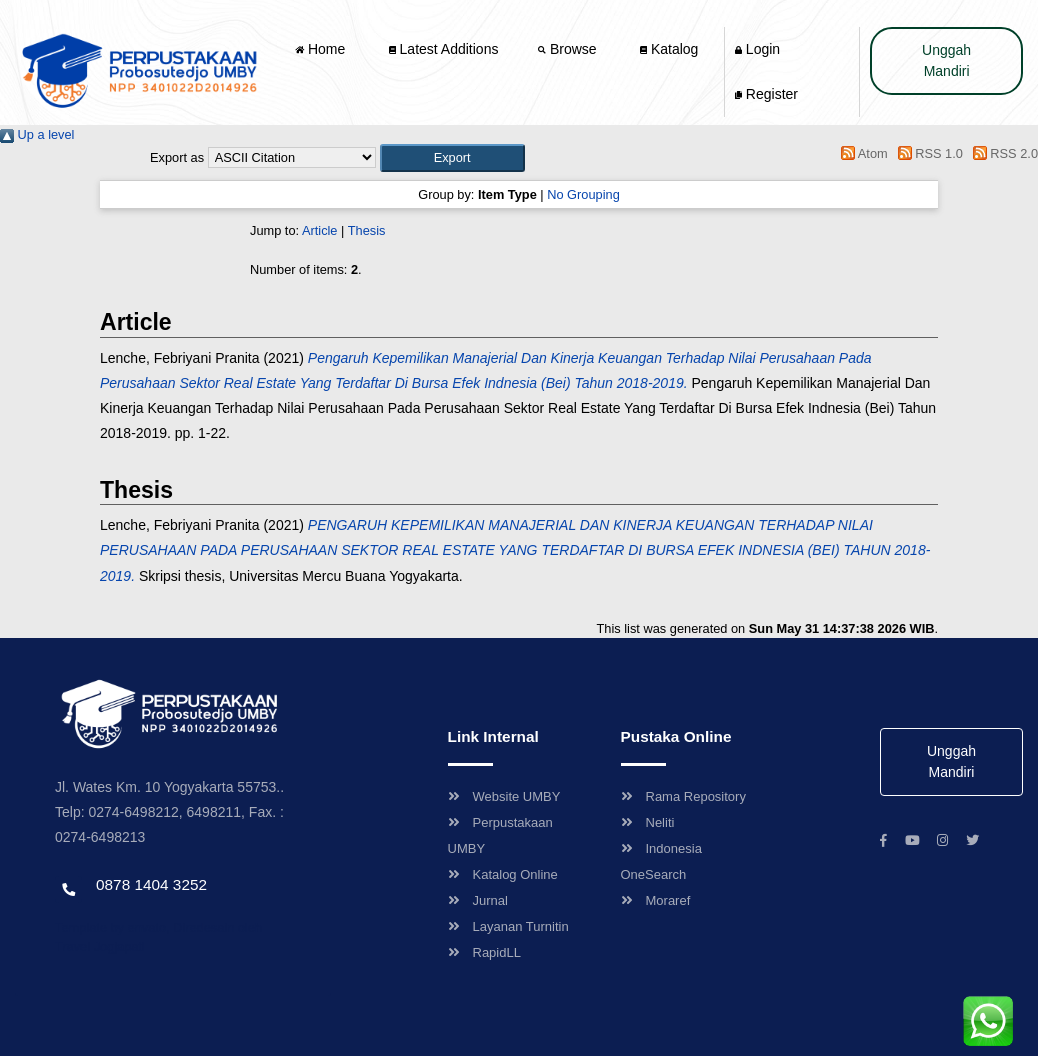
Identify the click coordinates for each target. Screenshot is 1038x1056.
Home (322, 49)
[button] (452, 157)
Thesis (367, 230)
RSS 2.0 (1002, 153)
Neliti (648, 822)
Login (757, 49)
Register (766, 94)
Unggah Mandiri (946, 60)
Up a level (37, 134)
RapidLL (484, 952)
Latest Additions (444, 49)
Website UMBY (504, 796)
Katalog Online (503, 874)
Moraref (656, 900)
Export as (177, 157)
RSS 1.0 (927, 153)
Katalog (669, 49)
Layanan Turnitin (508, 926)
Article (320, 230)
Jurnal (478, 900)
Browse (569, 49)
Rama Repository (683, 796)
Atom (861, 153)
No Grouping (583, 194)
